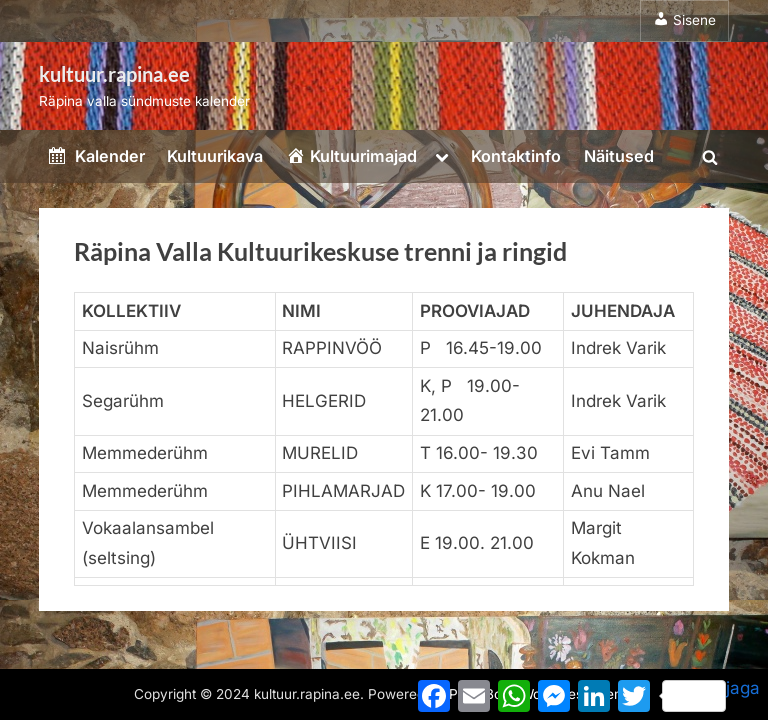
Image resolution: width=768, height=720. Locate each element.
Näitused (619, 156)
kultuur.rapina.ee (114, 74)
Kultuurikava (215, 156)
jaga (711, 695)
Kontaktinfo (516, 156)
